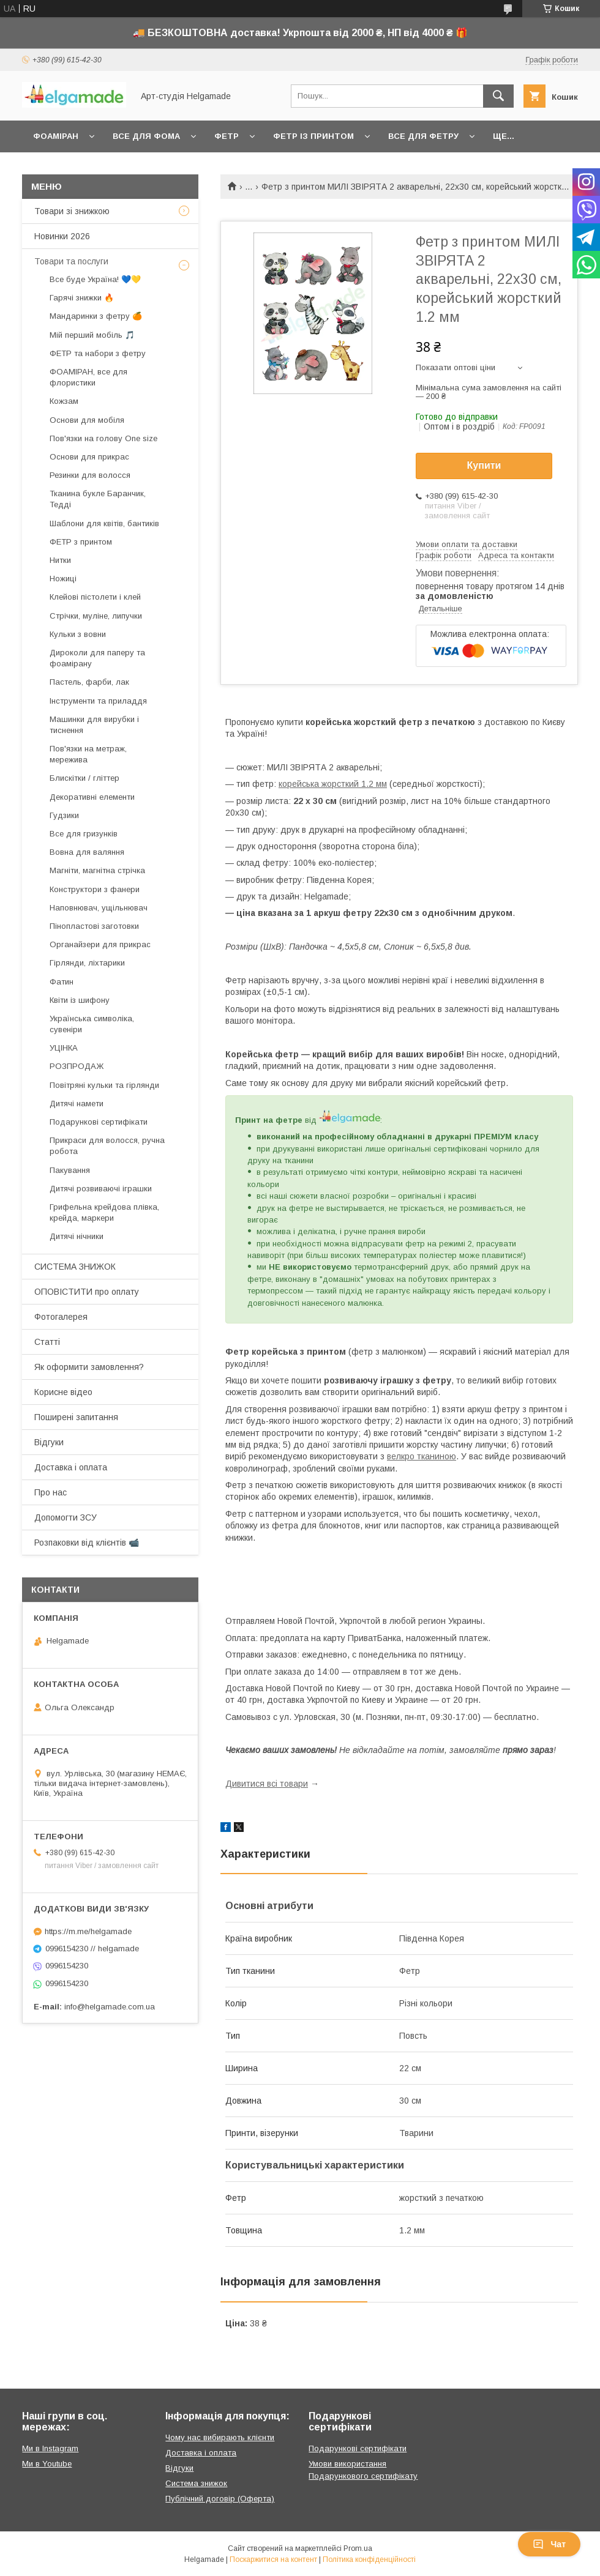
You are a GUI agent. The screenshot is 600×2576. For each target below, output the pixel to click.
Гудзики (64, 815)
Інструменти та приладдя (98, 700)
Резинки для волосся (90, 475)
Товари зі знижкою (72, 211)
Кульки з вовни (78, 634)
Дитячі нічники (76, 1236)
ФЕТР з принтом (81, 541)
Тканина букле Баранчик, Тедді (98, 499)
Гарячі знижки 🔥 (82, 297)
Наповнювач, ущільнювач (99, 907)
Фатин (61, 981)
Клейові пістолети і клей (95, 596)
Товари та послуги (71, 261)
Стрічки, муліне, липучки (96, 615)
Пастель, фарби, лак (89, 682)
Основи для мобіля (87, 420)
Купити (484, 465)
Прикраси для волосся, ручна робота (107, 1146)
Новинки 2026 (62, 236)
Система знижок (196, 2483)
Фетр (226, 136)
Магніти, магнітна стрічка (97, 870)
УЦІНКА (64, 1047)
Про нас (50, 1492)
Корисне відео (63, 1392)
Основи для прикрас (89, 456)
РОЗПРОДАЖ (76, 1066)
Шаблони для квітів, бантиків (104, 523)
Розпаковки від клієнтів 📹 (86, 1542)
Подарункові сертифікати (99, 1121)
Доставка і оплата (70, 1467)
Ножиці (63, 578)
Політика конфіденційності (369, 2559)
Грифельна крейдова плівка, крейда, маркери (104, 1212)
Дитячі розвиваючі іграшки (101, 1188)
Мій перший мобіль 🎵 (92, 335)
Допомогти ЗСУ (65, 1517)
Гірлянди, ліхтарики (87, 962)
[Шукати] (498, 96)
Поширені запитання (76, 1417)
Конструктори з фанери (95, 889)
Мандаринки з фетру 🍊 (96, 316)
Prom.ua (357, 2548)
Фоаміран (55, 136)
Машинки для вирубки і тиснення (94, 725)
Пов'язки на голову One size (103, 438)
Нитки (60, 560)
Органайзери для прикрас (100, 944)
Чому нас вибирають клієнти (219, 2437)
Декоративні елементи (92, 797)
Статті (47, 1342)
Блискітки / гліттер (84, 778)
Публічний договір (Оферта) (219, 2498)
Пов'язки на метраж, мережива (88, 754)
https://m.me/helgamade (88, 1931)
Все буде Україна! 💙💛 (95, 279)
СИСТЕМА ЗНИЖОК (75, 1266)
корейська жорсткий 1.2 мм (333, 784)
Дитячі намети (76, 1103)
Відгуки (49, 1442)
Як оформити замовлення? (89, 1367)
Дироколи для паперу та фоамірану (97, 658)
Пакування (70, 1170)
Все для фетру (423, 136)
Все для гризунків (84, 833)
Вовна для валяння (87, 852)
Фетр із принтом (313, 136)
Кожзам (64, 401)
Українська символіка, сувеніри (92, 1024)
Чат (549, 2544)
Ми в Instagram (50, 2448)
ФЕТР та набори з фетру (98, 353)
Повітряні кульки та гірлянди (104, 1085)
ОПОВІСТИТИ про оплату (86, 1292)
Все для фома (146, 136)
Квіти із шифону (80, 1000)
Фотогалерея (61, 1317)
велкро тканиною (421, 1456)
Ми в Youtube (47, 2463)
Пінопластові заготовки (94, 926)
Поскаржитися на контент (273, 2559)
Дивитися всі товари (266, 1784)
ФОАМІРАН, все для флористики (88, 377)
